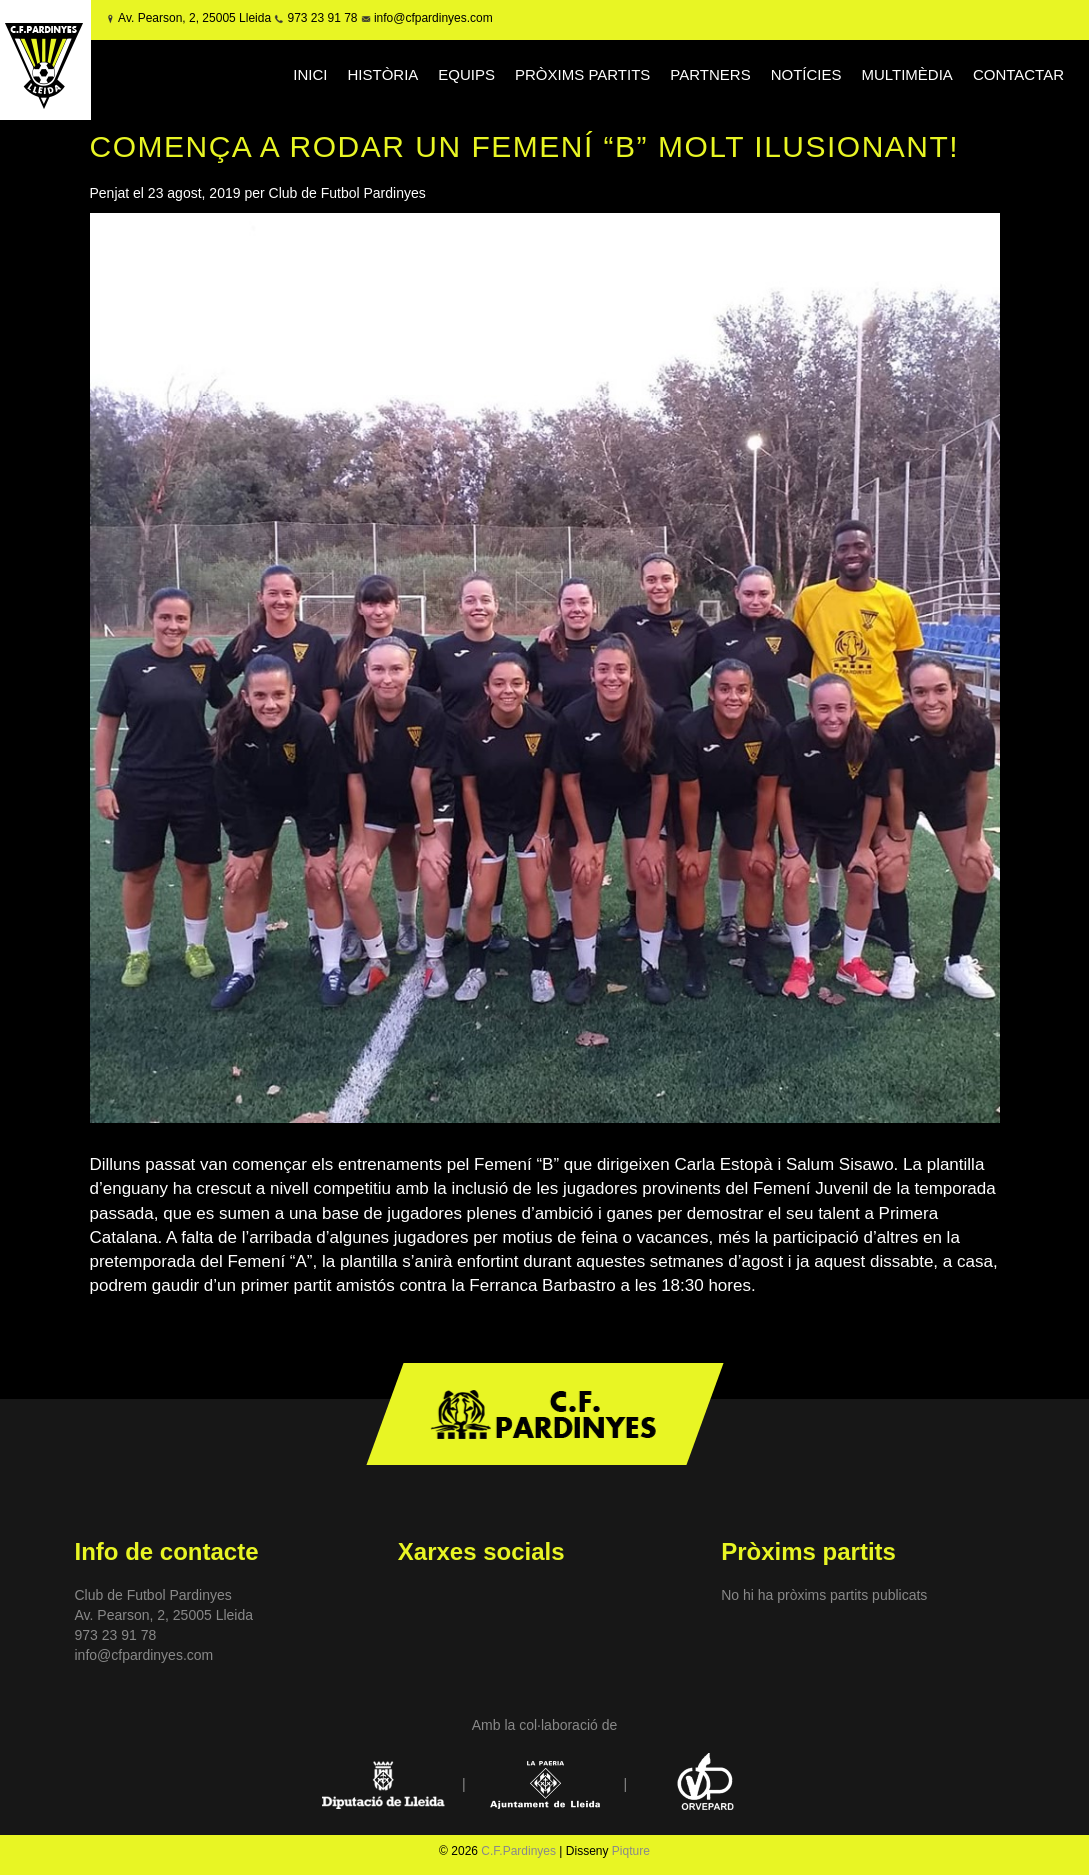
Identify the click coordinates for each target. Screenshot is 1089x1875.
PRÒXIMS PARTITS (582, 74)
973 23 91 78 (322, 18)
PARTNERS (710, 74)
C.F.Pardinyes (518, 1851)
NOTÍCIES (806, 74)
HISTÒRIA (383, 74)
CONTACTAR (1018, 74)
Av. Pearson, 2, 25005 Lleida (194, 18)
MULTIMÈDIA (906, 74)
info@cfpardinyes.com (432, 18)
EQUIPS (466, 74)
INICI (310, 74)
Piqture (631, 1851)
